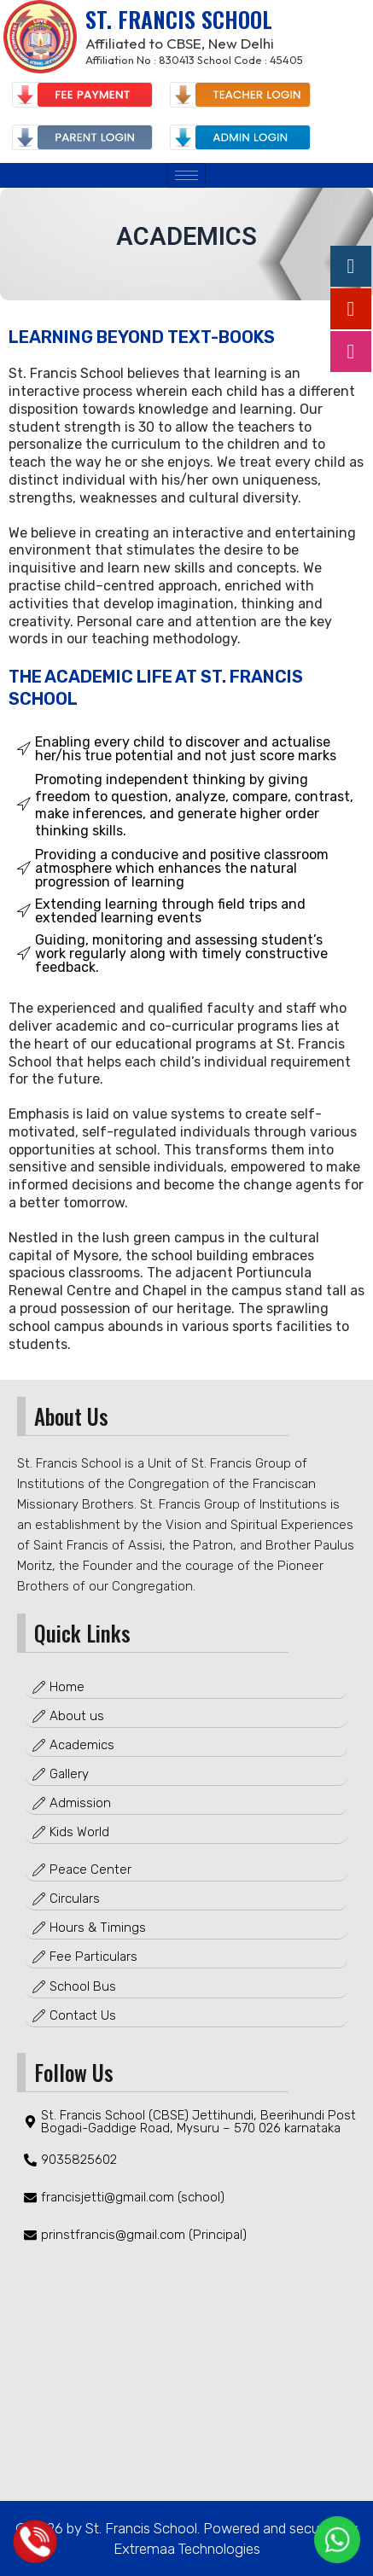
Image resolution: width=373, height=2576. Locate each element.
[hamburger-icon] (186, 175)
